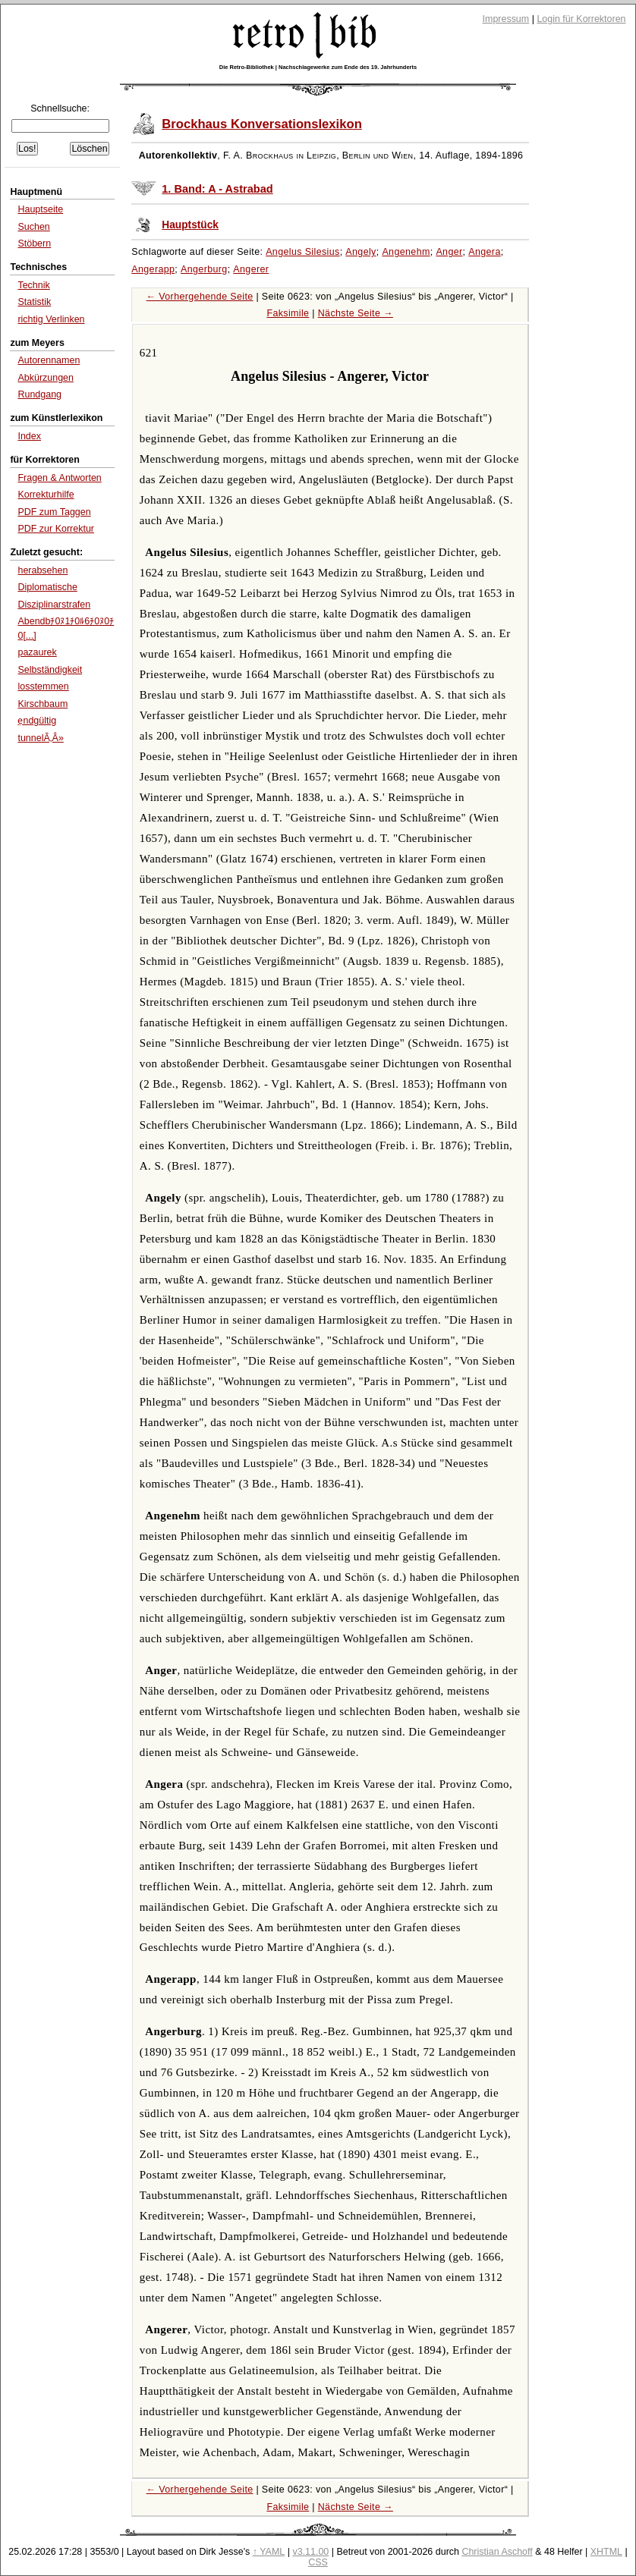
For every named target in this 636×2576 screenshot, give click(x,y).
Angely (360, 252)
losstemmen (42, 686)
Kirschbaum (42, 704)
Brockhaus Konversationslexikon (262, 124)
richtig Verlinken (50, 319)
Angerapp (153, 269)
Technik (33, 285)
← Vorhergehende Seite (199, 296)
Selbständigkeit (49, 669)
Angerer (251, 269)
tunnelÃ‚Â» (40, 738)
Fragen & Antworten (59, 478)
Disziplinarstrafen (53, 604)
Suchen (33, 226)
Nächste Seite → (355, 313)
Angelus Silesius (302, 252)
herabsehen (42, 570)
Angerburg (204, 269)
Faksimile (287, 313)
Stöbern (34, 243)
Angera (484, 252)
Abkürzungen (45, 377)
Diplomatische (47, 587)
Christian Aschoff (496, 2551)
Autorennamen (48, 360)
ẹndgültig (36, 720)
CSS (318, 2562)
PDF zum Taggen (53, 512)
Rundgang (39, 394)
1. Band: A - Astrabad (217, 189)
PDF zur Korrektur (55, 528)
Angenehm (406, 252)
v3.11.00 (310, 2551)
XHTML (606, 2551)
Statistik (34, 302)
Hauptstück (190, 225)
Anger (449, 252)
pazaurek (36, 652)
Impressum (506, 19)
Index (29, 436)
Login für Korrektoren (581, 19)
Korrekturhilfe (45, 494)
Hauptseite (40, 209)
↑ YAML (269, 2551)
